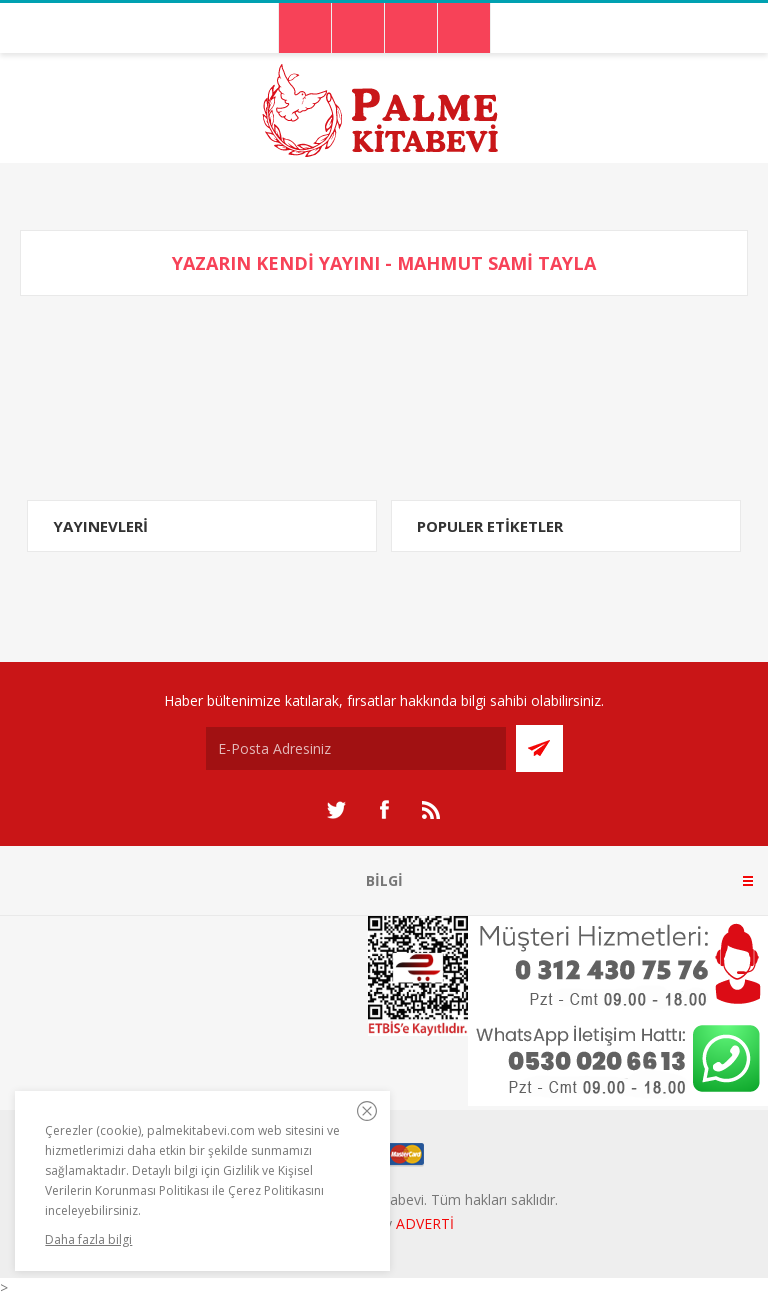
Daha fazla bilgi (88, 1239)
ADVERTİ (425, 1223)
